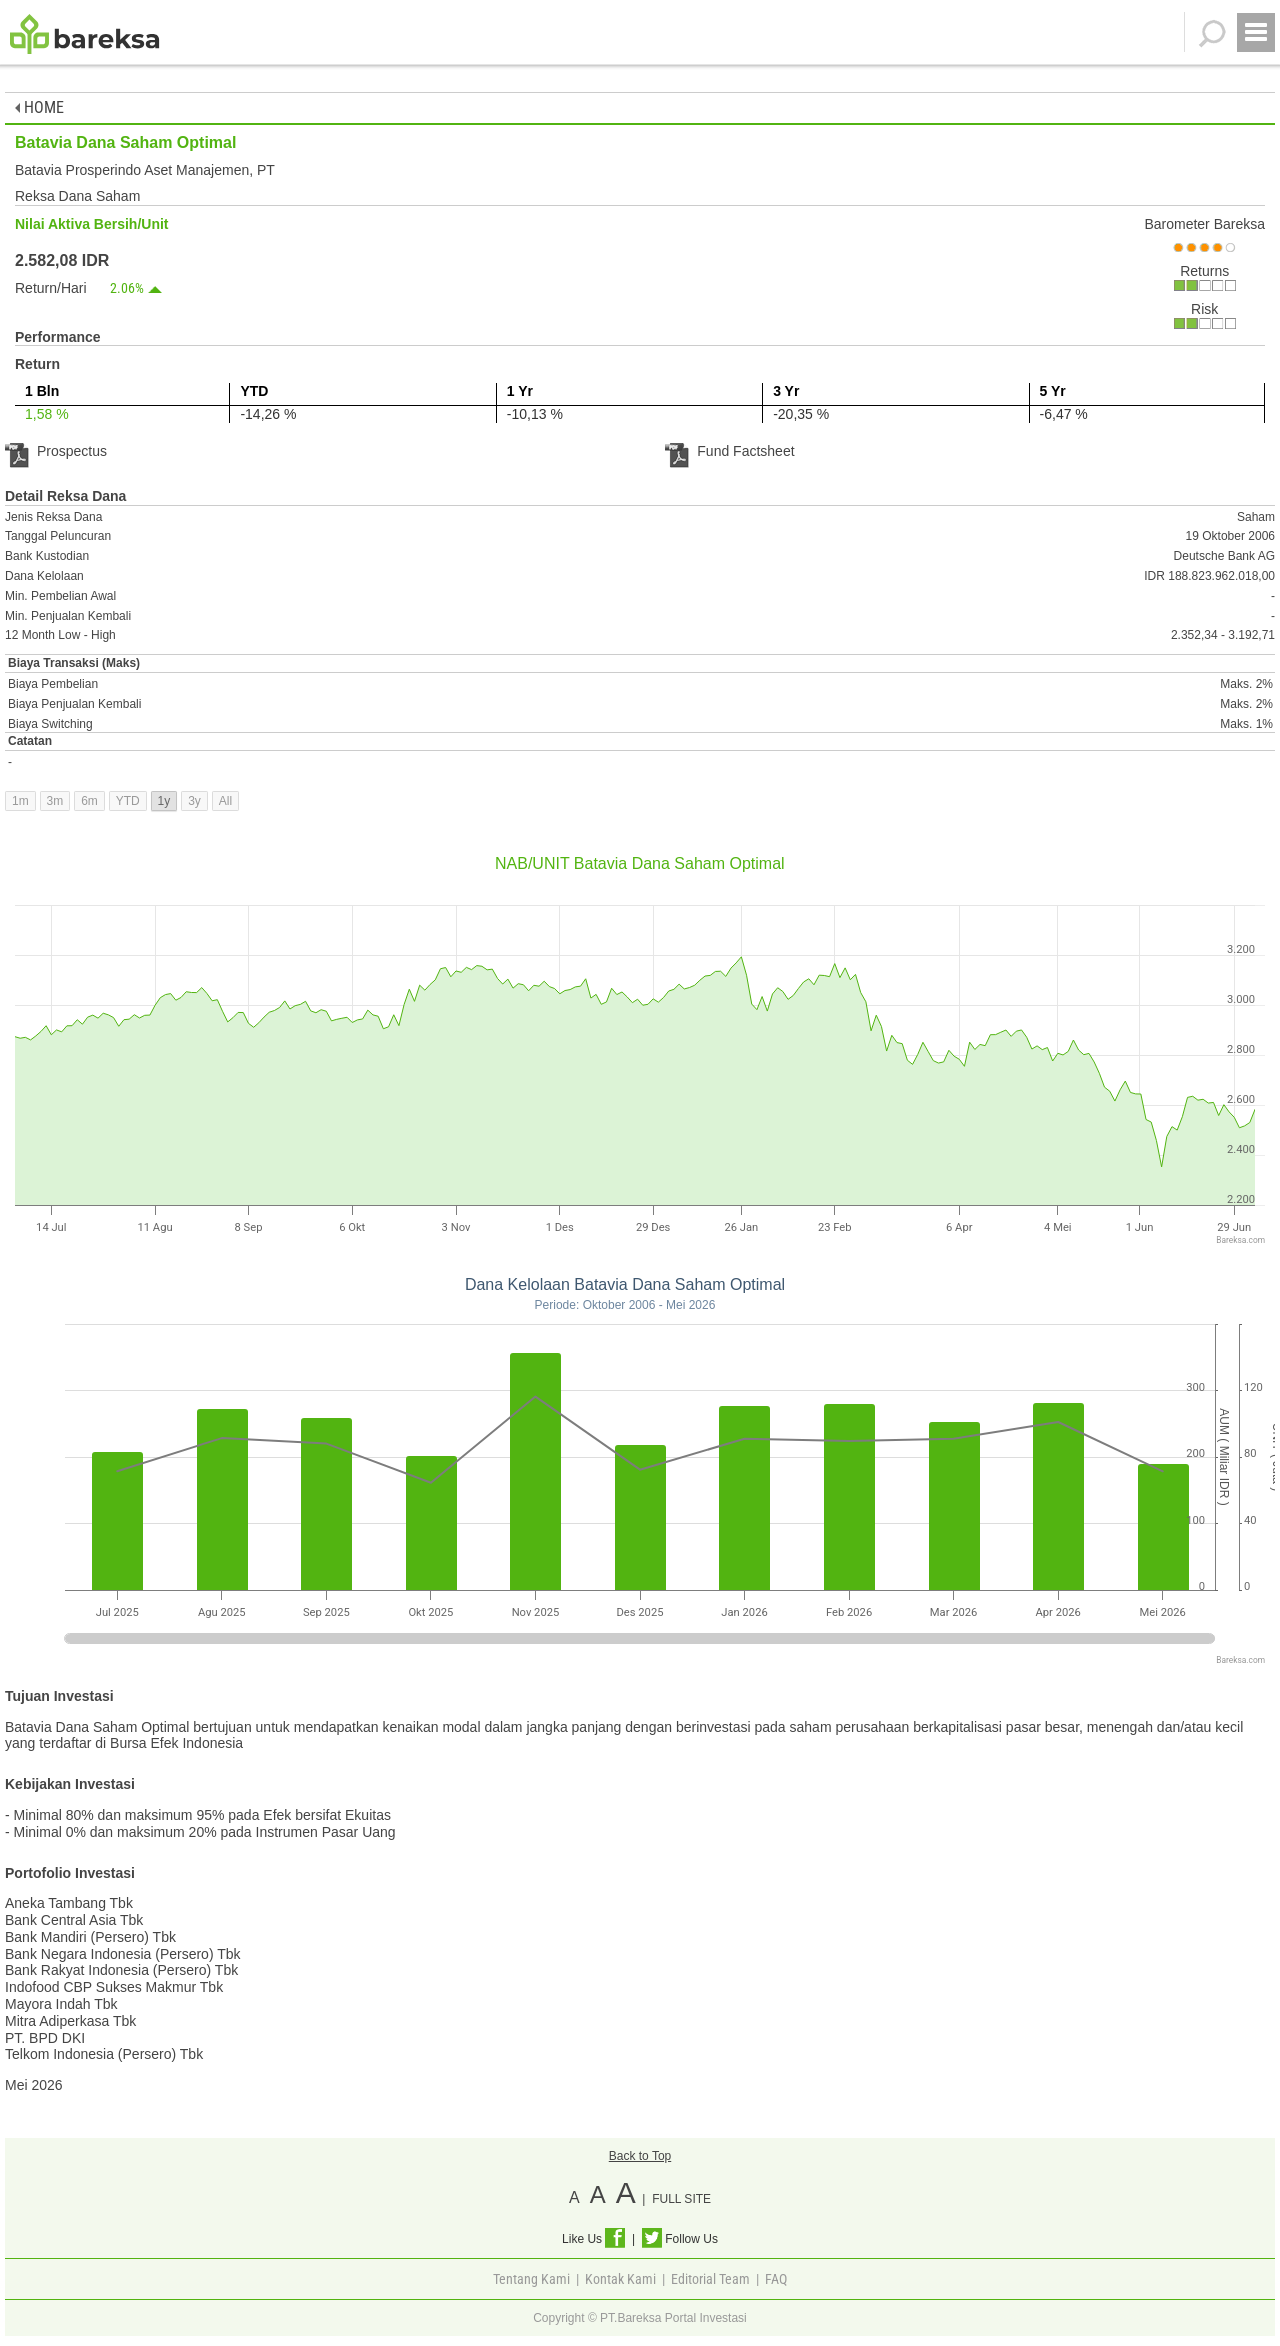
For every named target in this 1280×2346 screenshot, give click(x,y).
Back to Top (640, 2156)
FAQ (776, 2279)
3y (194, 801)
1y (164, 801)
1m (20, 801)
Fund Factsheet (729, 451)
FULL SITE (681, 2199)
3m (55, 801)
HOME (39, 107)
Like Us (593, 2239)
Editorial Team (710, 2279)
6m (89, 801)
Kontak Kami (620, 2279)
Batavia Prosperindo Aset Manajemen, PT (145, 170)
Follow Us (680, 2239)
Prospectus (56, 451)
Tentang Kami (531, 2279)
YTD (128, 801)
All (225, 801)
